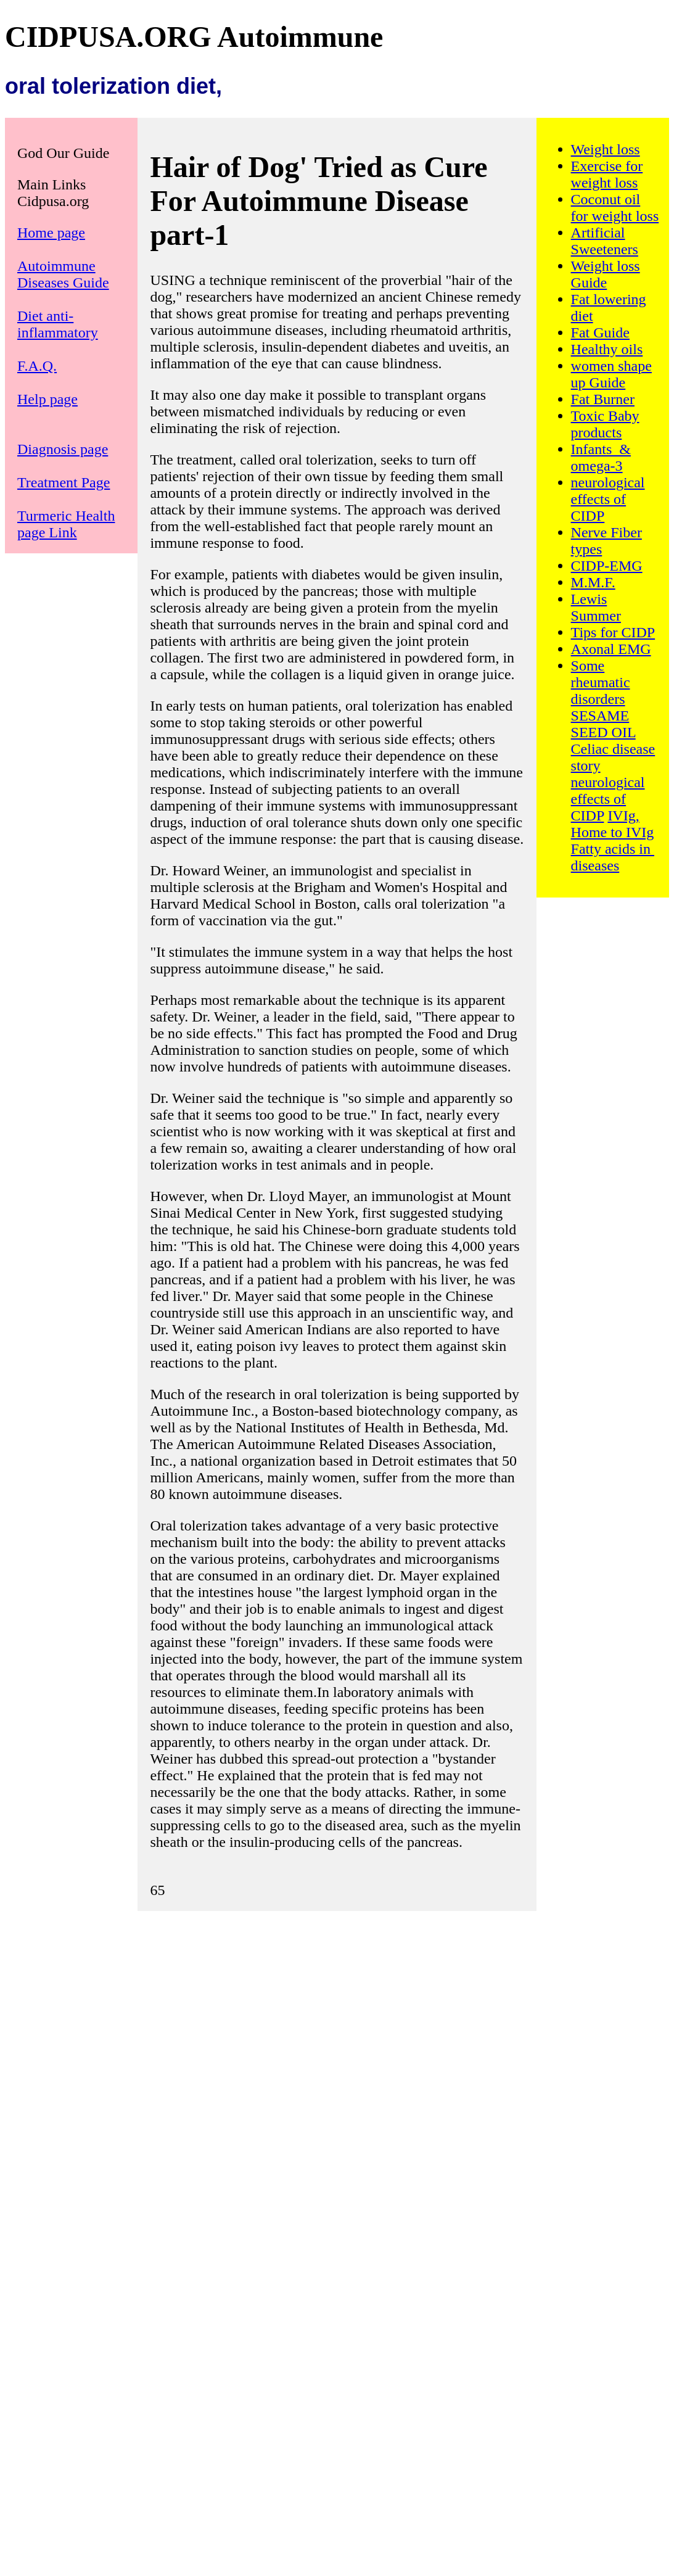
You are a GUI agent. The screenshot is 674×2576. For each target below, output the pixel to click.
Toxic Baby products (605, 424)
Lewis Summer (596, 607)
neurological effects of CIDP (608, 499)
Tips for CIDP (613, 632)
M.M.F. (593, 582)
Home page (51, 233)
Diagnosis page (62, 449)
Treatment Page (63, 482)
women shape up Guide (611, 374)
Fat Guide (600, 332)
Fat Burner (603, 399)
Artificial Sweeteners (604, 241)
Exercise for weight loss (607, 174)
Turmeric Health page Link (66, 524)
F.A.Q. (37, 366)
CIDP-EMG (607, 566)
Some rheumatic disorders (600, 682)
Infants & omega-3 (601, 457)
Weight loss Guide (605, 274)
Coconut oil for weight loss (615, 207)
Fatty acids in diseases (612, 857)
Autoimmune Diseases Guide (63, 274)
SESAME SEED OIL (603, 724)
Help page (47, 399)
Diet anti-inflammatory (57, 324)
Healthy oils (607, 349)
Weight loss (605, 149)
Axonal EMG (611, 649)
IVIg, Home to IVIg (612, 823)
